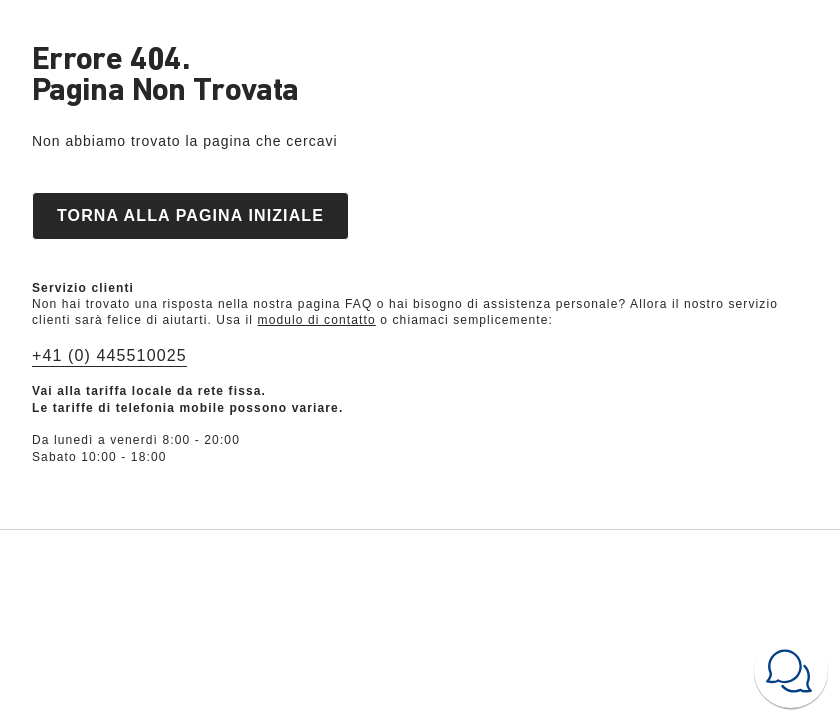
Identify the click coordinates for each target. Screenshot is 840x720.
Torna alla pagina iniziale (190, 215)
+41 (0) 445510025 (109, 355)
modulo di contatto (317, 320)
